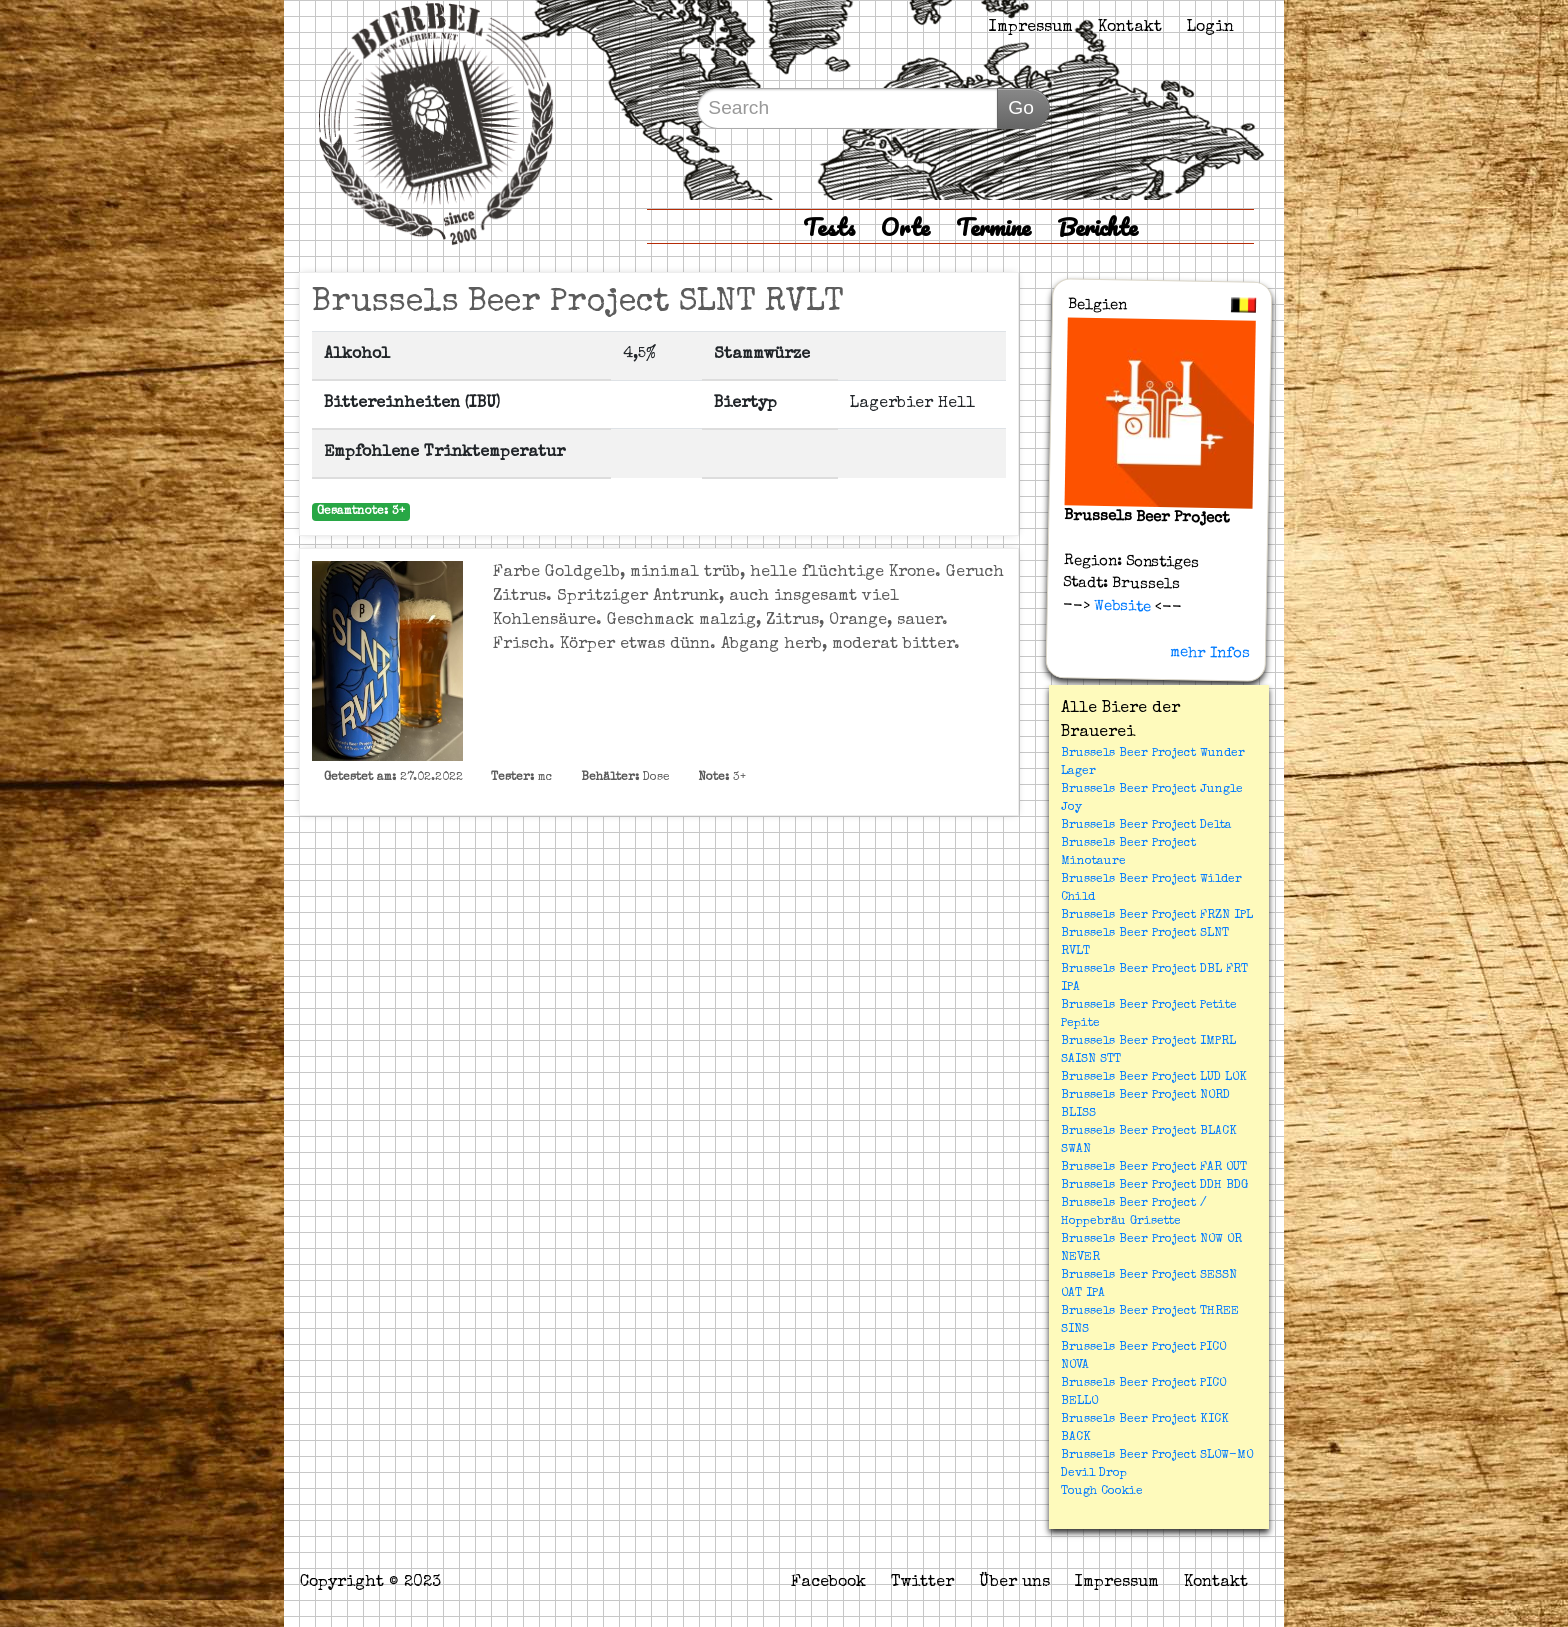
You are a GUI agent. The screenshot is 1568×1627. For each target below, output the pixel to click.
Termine (993, 226)
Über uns (1014, 1583)
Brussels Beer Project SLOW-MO (1157, 1456)
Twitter (922, 1583)
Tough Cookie (1102, 1492)
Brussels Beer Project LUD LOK (1154, 1078)
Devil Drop (1094, 1474)
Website (1120, 606)
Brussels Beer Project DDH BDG (1154, 1186)
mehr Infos (1210, 653)
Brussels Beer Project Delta (1146, 826)
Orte (905, 226)
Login (1210, 28)
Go (1021, 107)
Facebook (828, 1583)
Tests (829, 226)
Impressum (1031, 28)
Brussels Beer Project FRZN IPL (1157, 916)
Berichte (1097, 226)
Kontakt (1130, 28)
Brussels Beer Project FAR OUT (1154, 1168)
